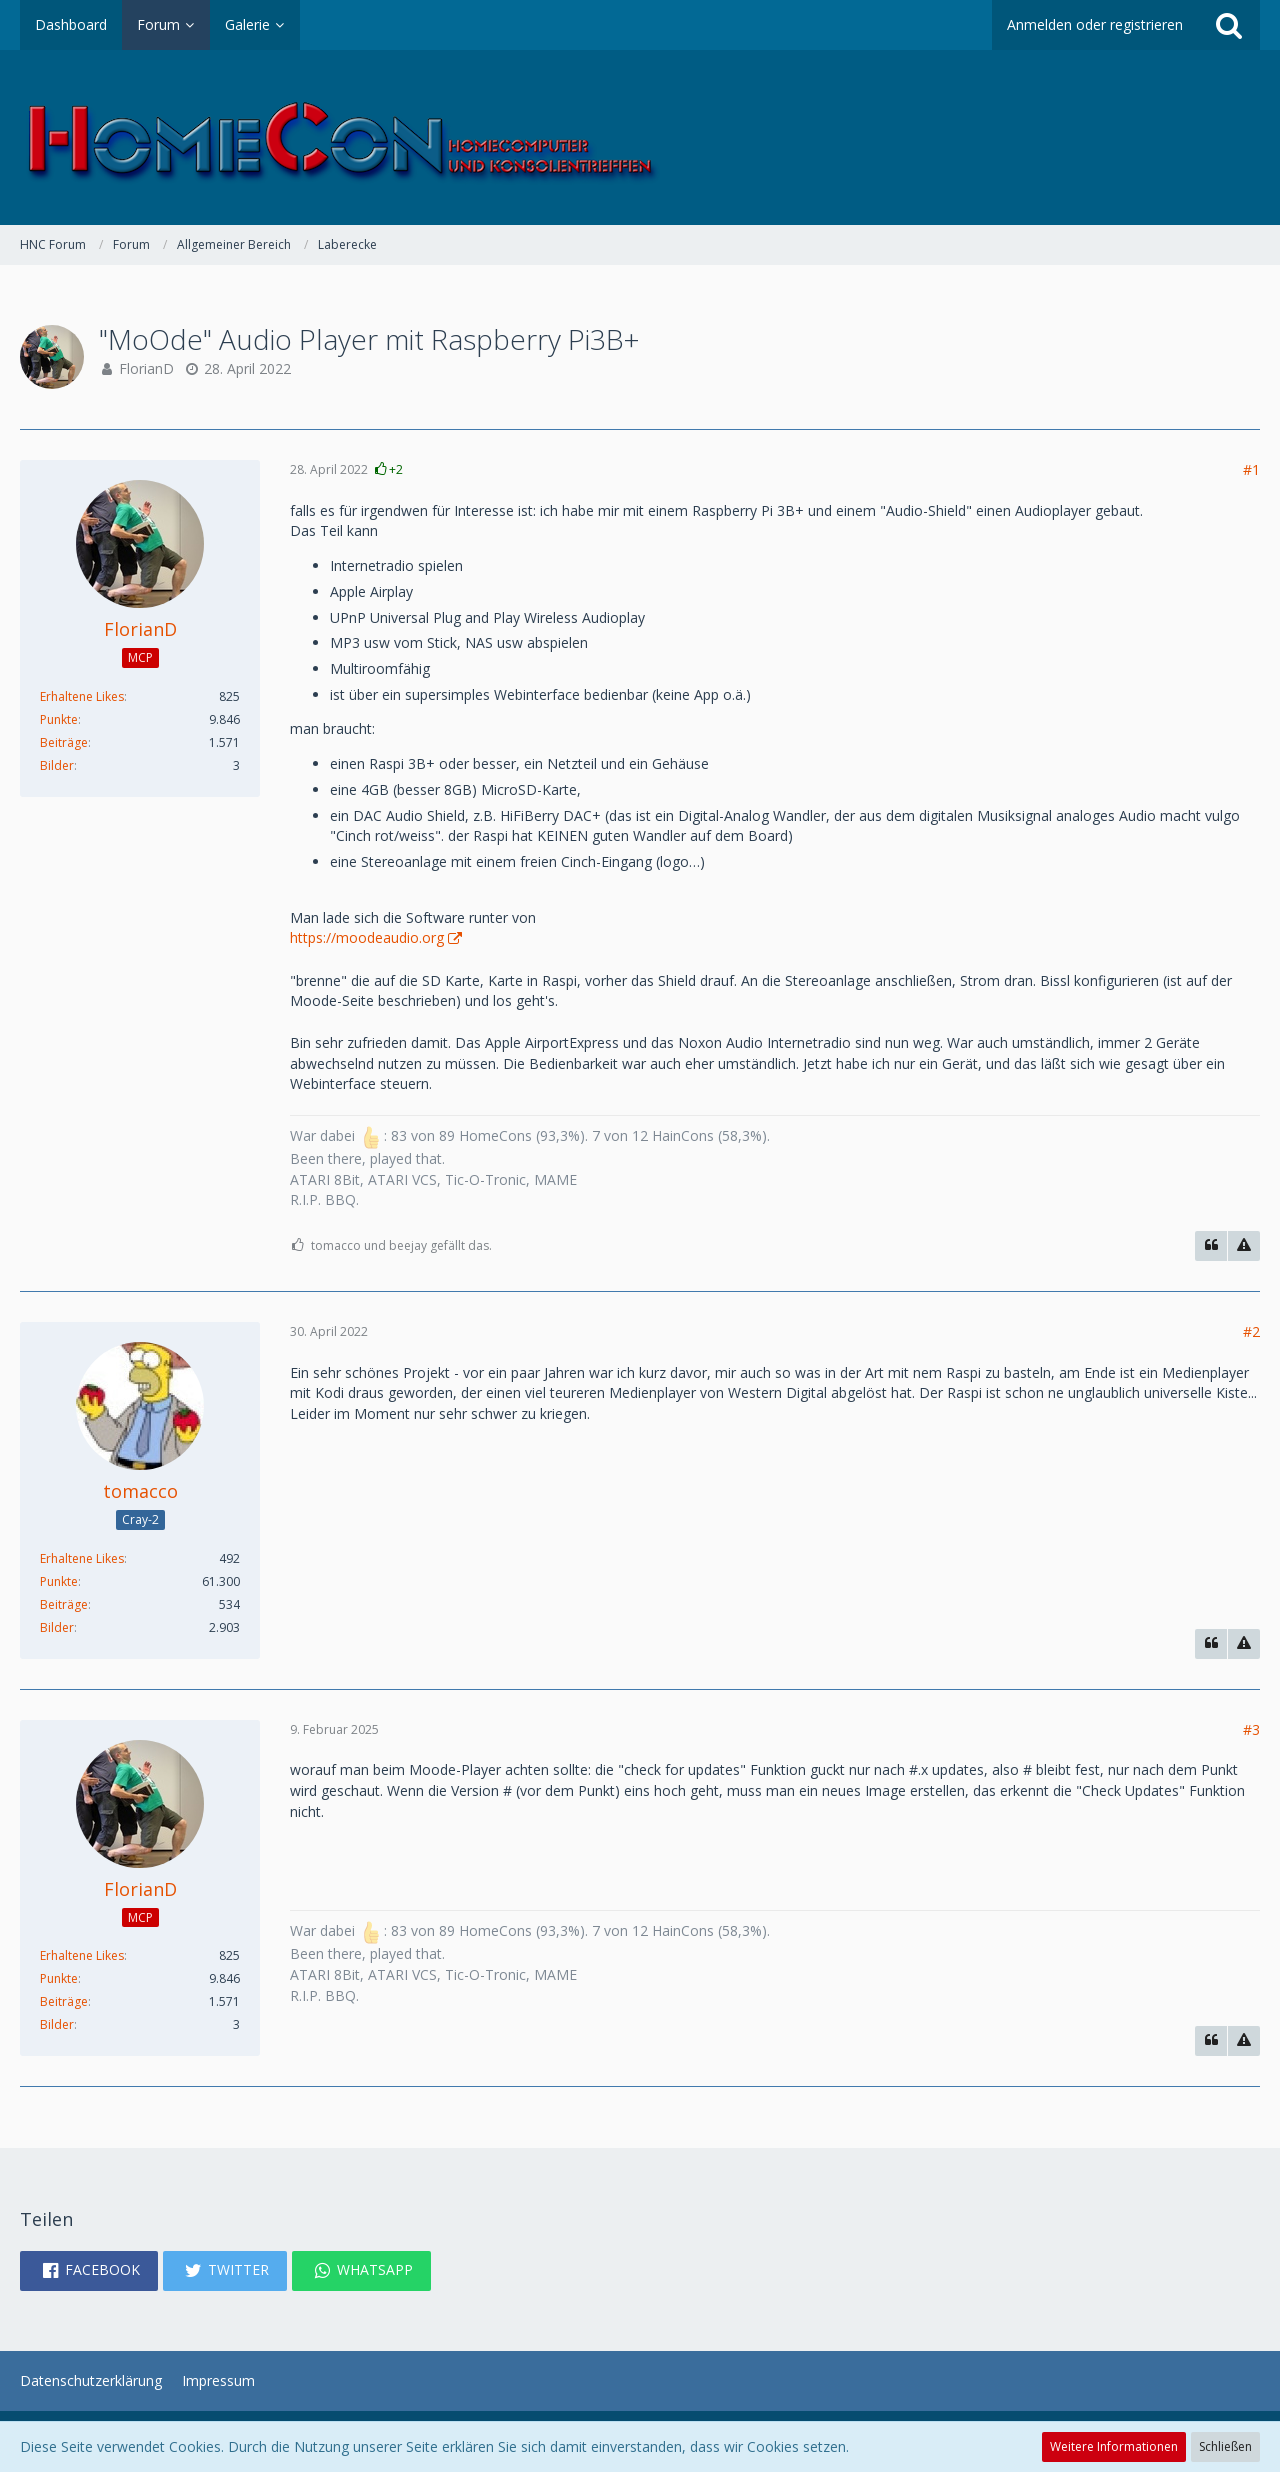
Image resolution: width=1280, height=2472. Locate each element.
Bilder (57, 765)
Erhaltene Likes (82, 696)
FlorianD (146, 368)
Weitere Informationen (1114, 2446)
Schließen (1225, 2446)
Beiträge (64, 742)
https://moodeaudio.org (367, 937)
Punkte (59, 719)
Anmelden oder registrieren (1095, 24)
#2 (1251, 1331)
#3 (1251, 1729)
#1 (1251, 469)
